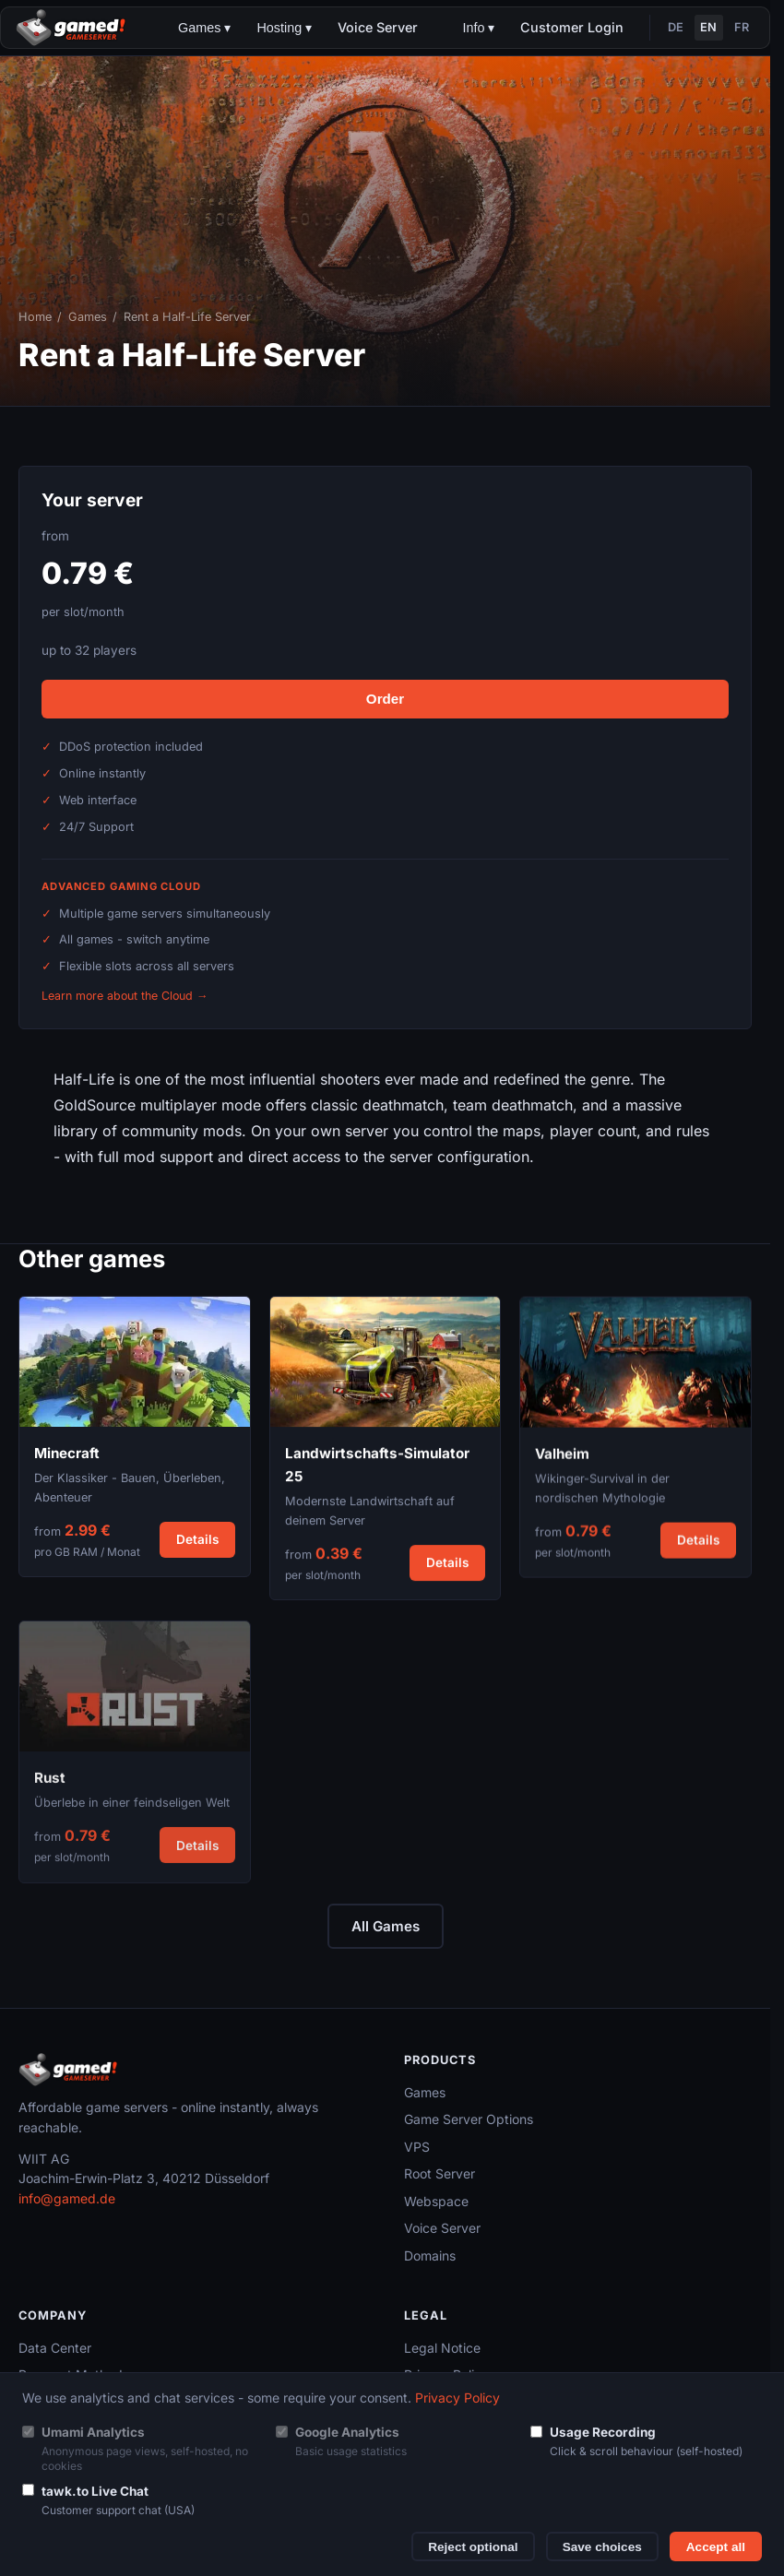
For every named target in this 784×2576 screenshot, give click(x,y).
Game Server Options (468, 2119)
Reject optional (472, 2547)
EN (708, 27)
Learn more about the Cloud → (125, 996)
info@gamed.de (66, 2198)
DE (675, 27)
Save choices (602, 2547)
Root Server (439, 2173)
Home (35, 317)
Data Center (54, 2348)
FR (741, 27)
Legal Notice (442, 2348)
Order (385, 698)
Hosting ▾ (284, 27)
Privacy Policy (457, 2397)
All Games (385, 1926)
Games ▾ (204, 27)
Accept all (715, 2547)
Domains (430, 2255)
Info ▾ (478, 27)
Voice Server (378, 27)
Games (87, 317)
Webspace (436, 2201)
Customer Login (572, 27)
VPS (417, 2147)
